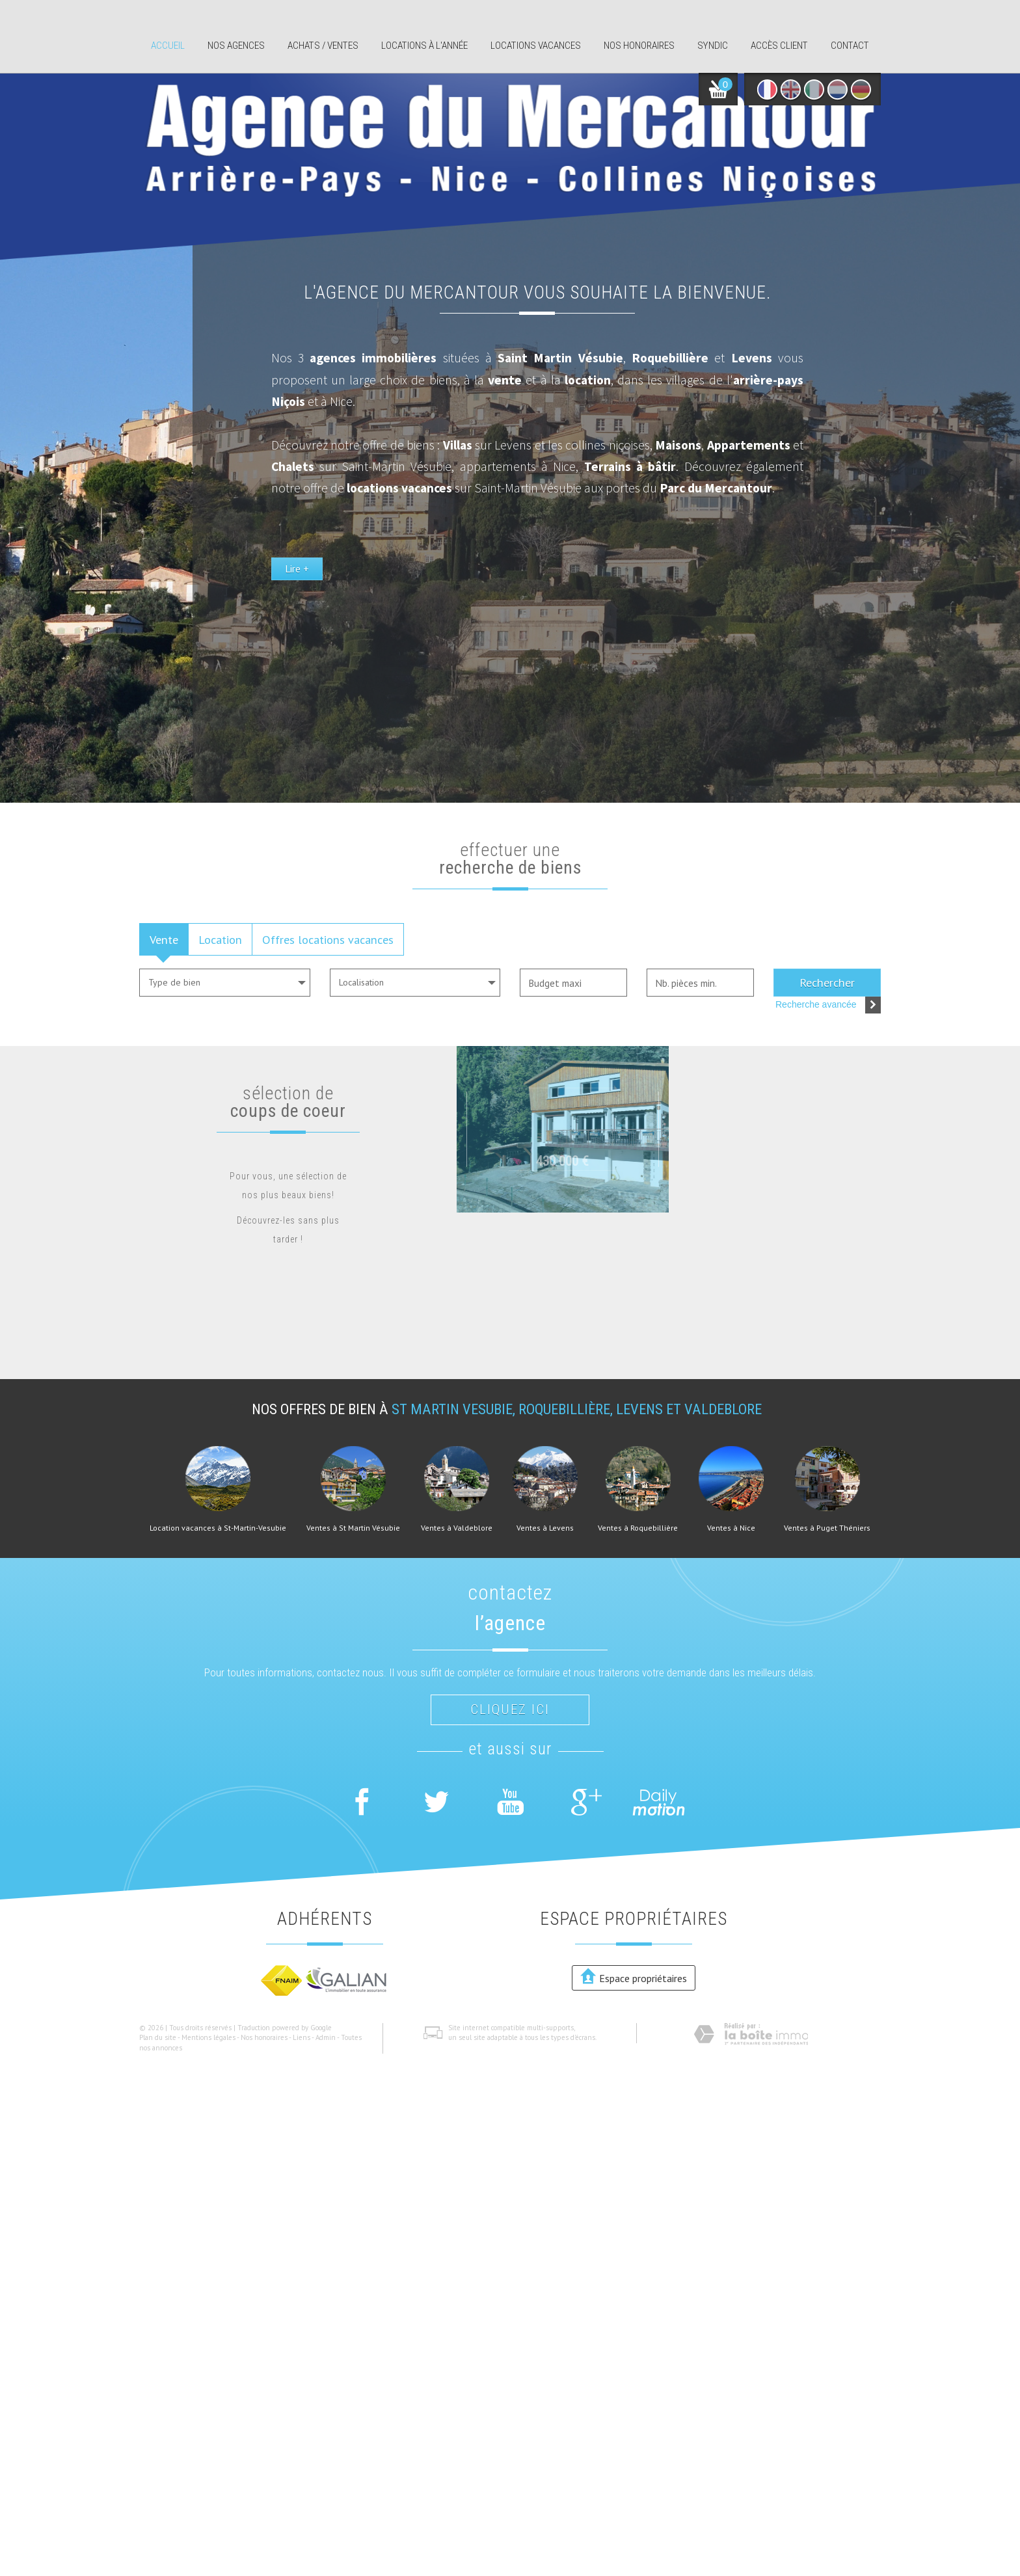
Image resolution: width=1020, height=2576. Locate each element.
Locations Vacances (535, 45)
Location (220, 939)
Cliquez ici (510, 1709)
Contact (850, 45)
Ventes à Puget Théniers (827, 1528)
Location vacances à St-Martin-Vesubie (218, 1528)
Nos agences (236, 45)
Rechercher (827, 982)
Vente (164, 939)
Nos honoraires (639, 45)
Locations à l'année (424, 45)
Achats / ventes (323, 45)
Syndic (712, 45)
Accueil (168, 45)
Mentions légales (208, 2037)
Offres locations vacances (328, 939)
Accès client (779, 45)
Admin (325, 2037)
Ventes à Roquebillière (638, 1528)
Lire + (588, 673)
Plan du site (157, 2037)
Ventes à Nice (731, 1528)
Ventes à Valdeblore (456, 1528)
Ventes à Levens (545, 1528)
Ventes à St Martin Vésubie (353, 1528)
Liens (301, 2037)
